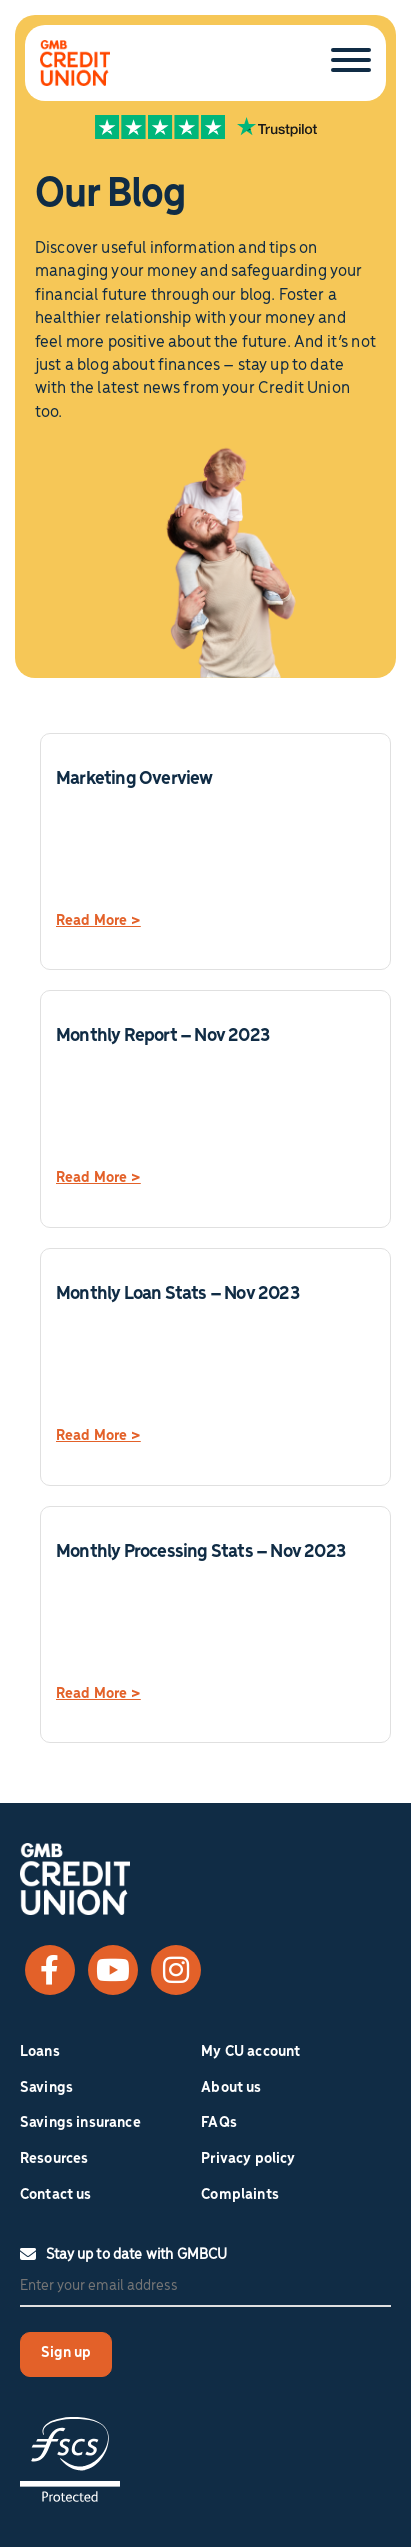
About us (231, 2088)
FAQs (219, 2123)
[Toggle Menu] (351, 61)
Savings (46, 2088)
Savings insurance (80, 2123)
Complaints (240, 2195)
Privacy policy (248, 2159)
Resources (54, 2159)
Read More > (98, 921)
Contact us (56, 2195)
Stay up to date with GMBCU (123, 2255)
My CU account (250, 2052)
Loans (40, 2052)
